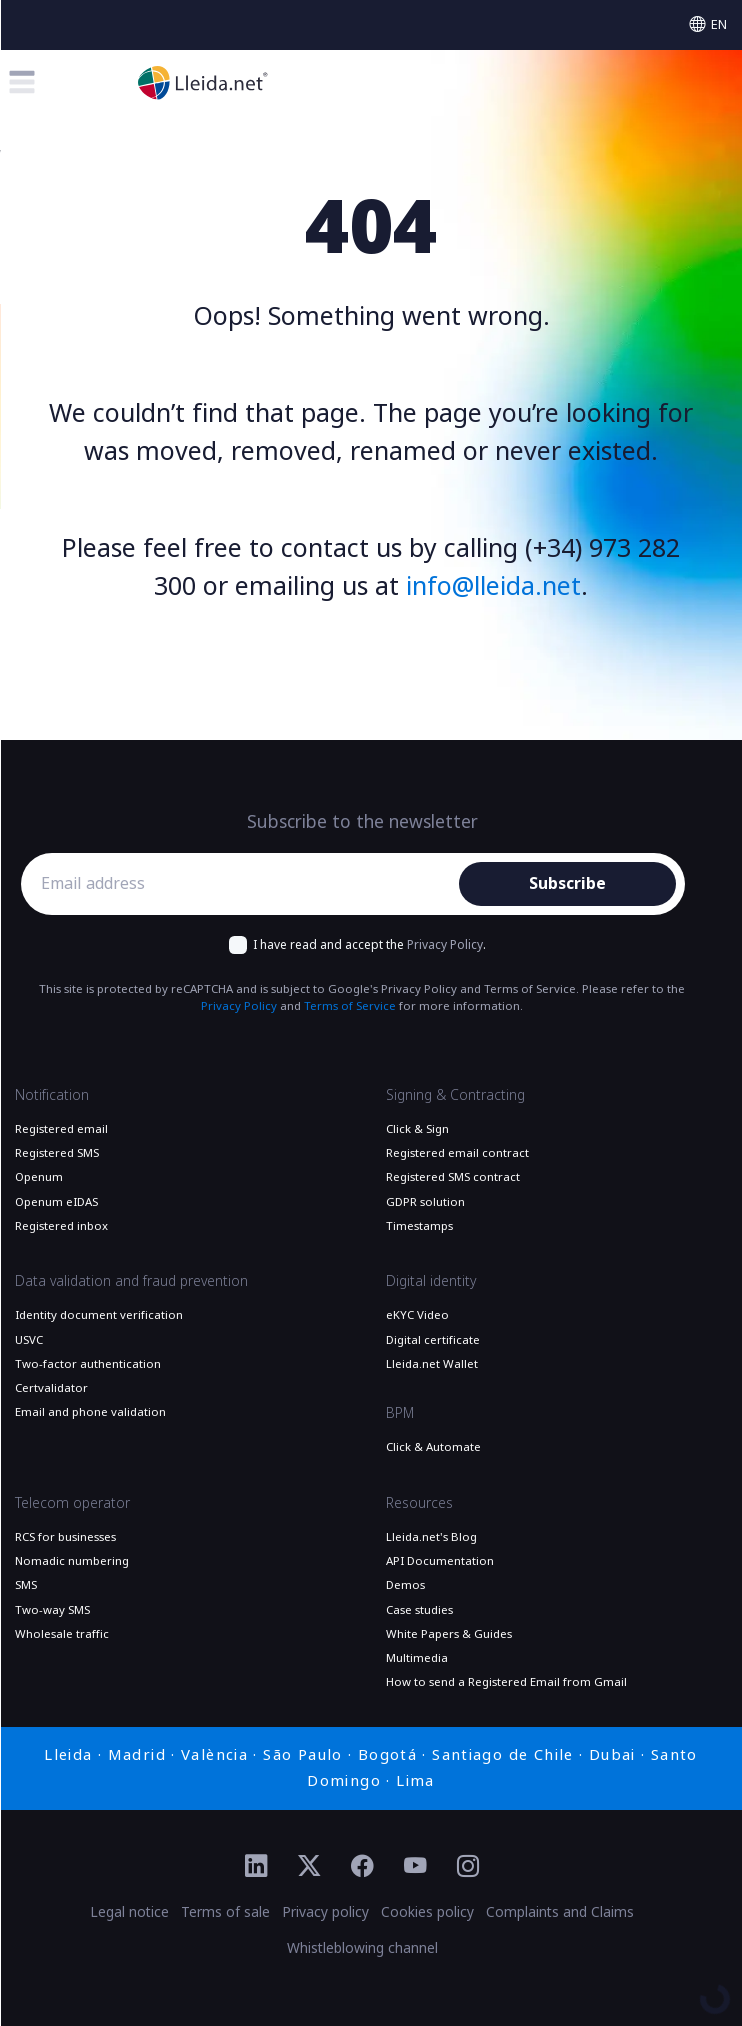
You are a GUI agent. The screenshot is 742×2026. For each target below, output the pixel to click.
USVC (29, 1340)
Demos (405, 1585)
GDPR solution (425, 1202)
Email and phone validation (90, 1412)
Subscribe (567, 883)
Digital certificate (433, 1340)
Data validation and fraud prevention (131, 1281)
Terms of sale (225, 1912)
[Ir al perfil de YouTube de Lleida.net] (415, 1867)
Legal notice (129, 1912)
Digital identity (431, 1281)
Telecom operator (72, 1503)
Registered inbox (61, 1226)
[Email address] (244, 884)
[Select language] (708, 24)
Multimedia (417, 1658)
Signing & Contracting (455, 1095)
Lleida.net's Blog (431, 1537)
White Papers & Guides (449, 1634)
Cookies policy (427, 1912)
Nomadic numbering (72, 1561)
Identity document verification (99, 1315)
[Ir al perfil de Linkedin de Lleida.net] (256, 1867)
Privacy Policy (445, 945)
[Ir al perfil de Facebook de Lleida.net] (362, 1867)
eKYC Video (417, 1315)
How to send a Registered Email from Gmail (506, 1682)
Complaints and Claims (560, 1912)
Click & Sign (417, 1129)
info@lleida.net (493, 586)
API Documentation (440, 1561)
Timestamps (419, 1226)
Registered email (61, 1129)
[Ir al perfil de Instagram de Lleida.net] (468, 1867)
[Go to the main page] (203, 82)
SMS (26, 1585)
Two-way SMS (52, 1610)
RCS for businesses (65, 1537)
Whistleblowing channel (362, 1948)
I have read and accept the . (369, 945)
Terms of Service (350, 1006)
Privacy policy (325, 1912)
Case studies (419, 1610)
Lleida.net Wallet (432, 1364)
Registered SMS (57, 1153)
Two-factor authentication (88, 1364)
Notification (52, 1095)
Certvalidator (51, 1388)
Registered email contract (457, 1153)
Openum (39, 1177)
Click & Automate (433, 1447)
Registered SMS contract (453, 1177)
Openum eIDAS (56, 1202)
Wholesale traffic (62, 1634)
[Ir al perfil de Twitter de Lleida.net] (309, 1867)
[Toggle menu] (22, 82)
